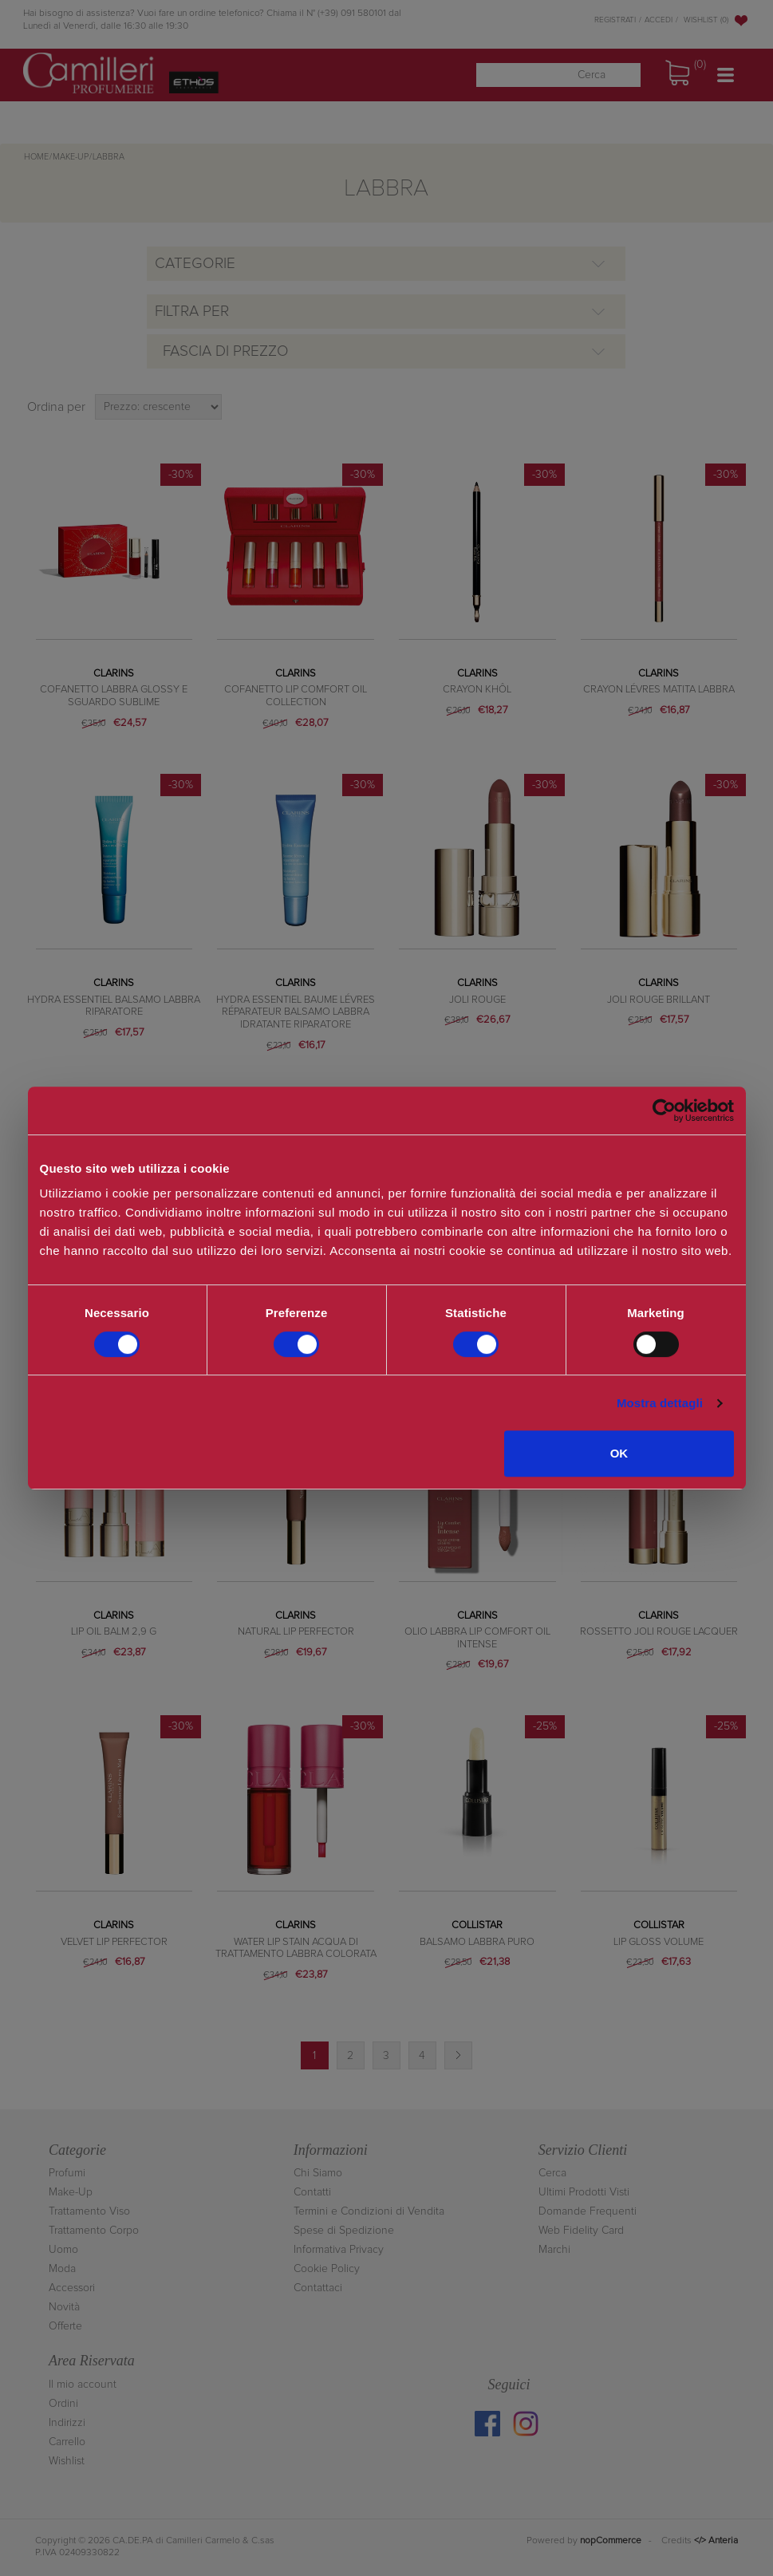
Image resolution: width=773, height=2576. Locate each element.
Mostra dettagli (660, 1403)
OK (619, 1453)
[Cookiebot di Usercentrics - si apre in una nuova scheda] (664, 1110)
